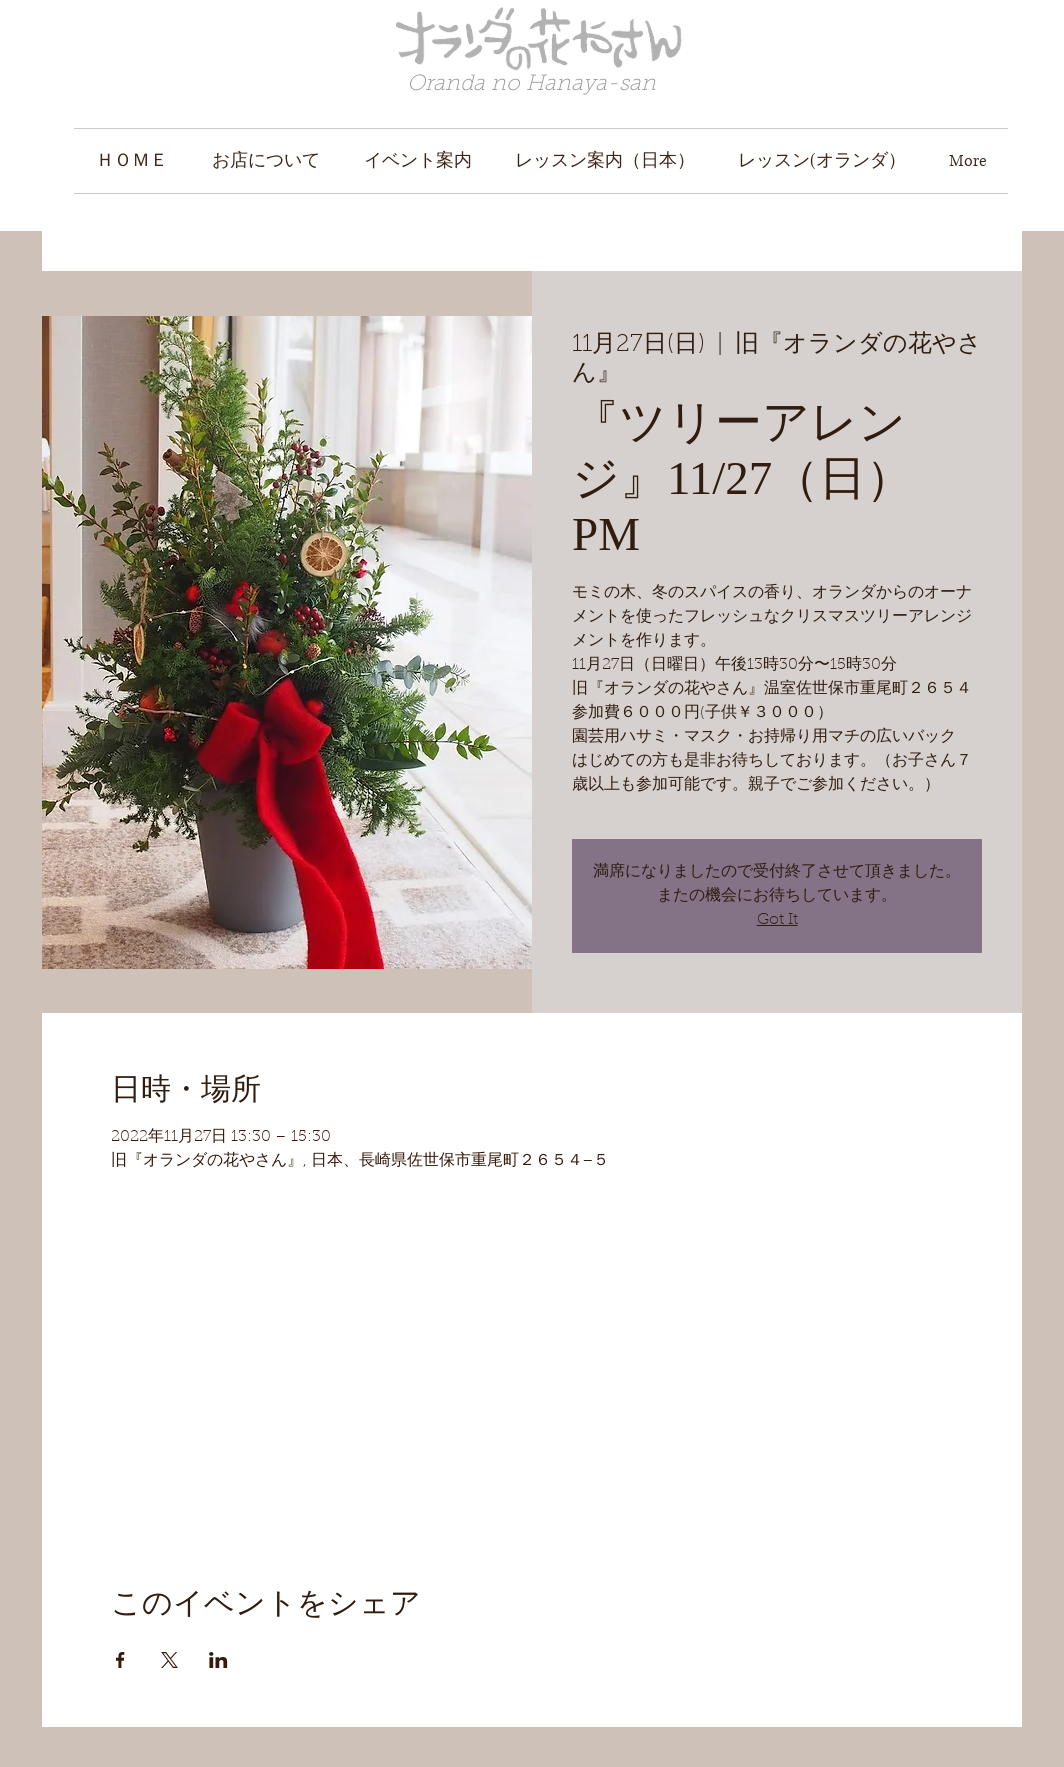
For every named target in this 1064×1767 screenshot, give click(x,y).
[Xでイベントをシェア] (169, 1660)
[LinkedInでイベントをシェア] (218, 1660)
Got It (777, 920)
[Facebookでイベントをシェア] (120, 1660)
